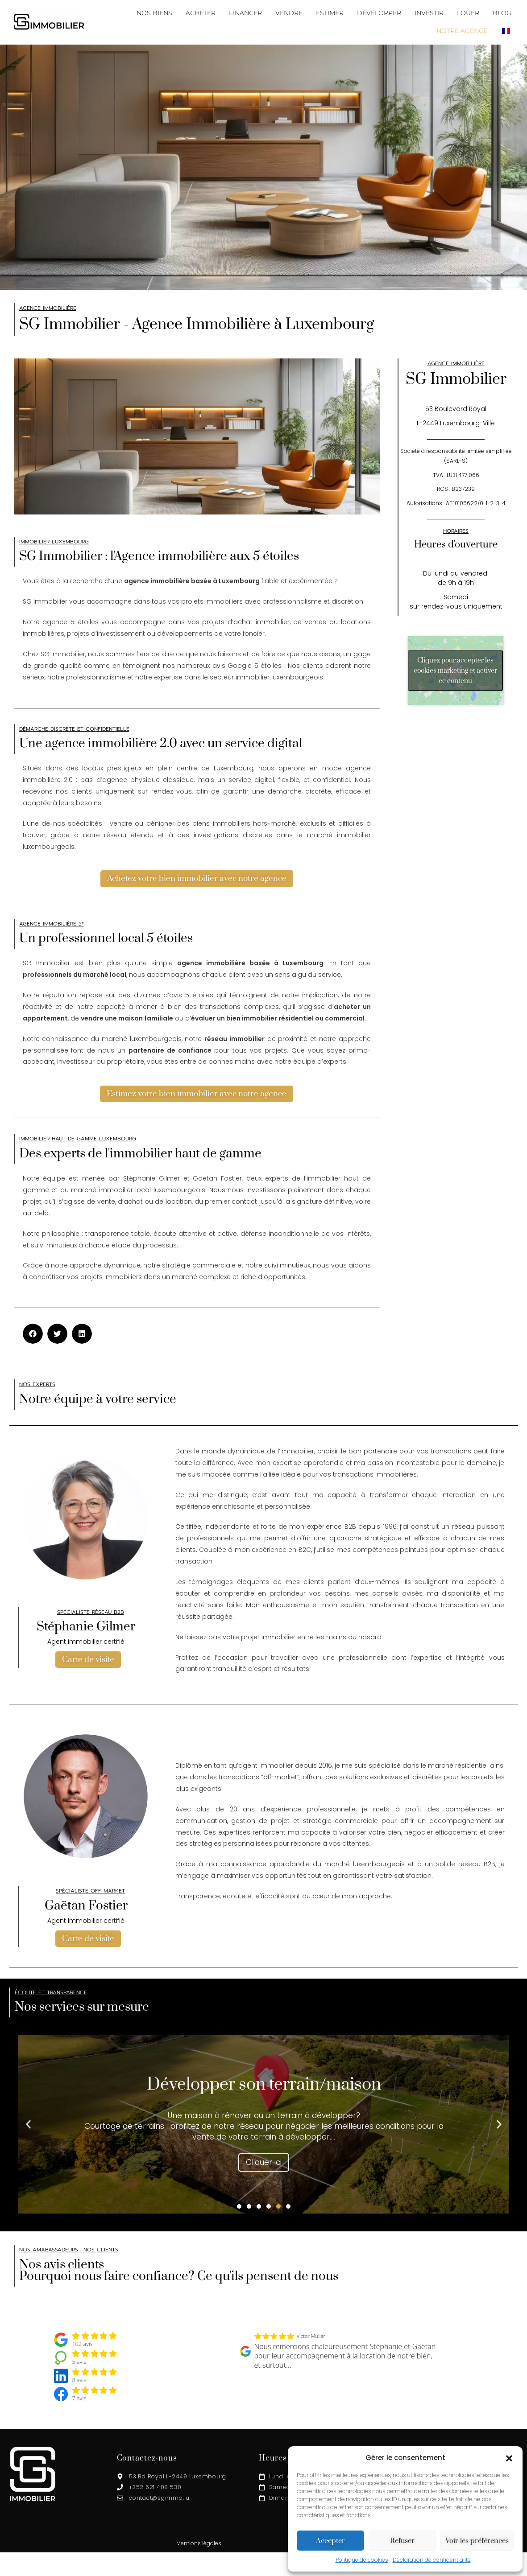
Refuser (402, 2540)
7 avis (79, 2399)
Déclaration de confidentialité (432, 2560)
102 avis (82, 2345)
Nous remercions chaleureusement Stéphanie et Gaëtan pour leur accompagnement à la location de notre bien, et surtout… (345, 2357)
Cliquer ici (263, 2163)
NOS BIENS (154, 13)
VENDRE (289, 13)
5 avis (79, 2363)
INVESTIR (429, 13)
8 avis (79, 2381)
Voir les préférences (477, 2540)
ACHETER (201, 13)
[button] (509, 2457)
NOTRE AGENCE (461, 31)
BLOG (502, 13)
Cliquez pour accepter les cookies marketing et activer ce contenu (455, 670)
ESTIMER (330, 13)
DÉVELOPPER (379, 13)
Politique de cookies (362, 2560)
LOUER (468, 13)
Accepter (330, 2540)
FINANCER (245, 13)
